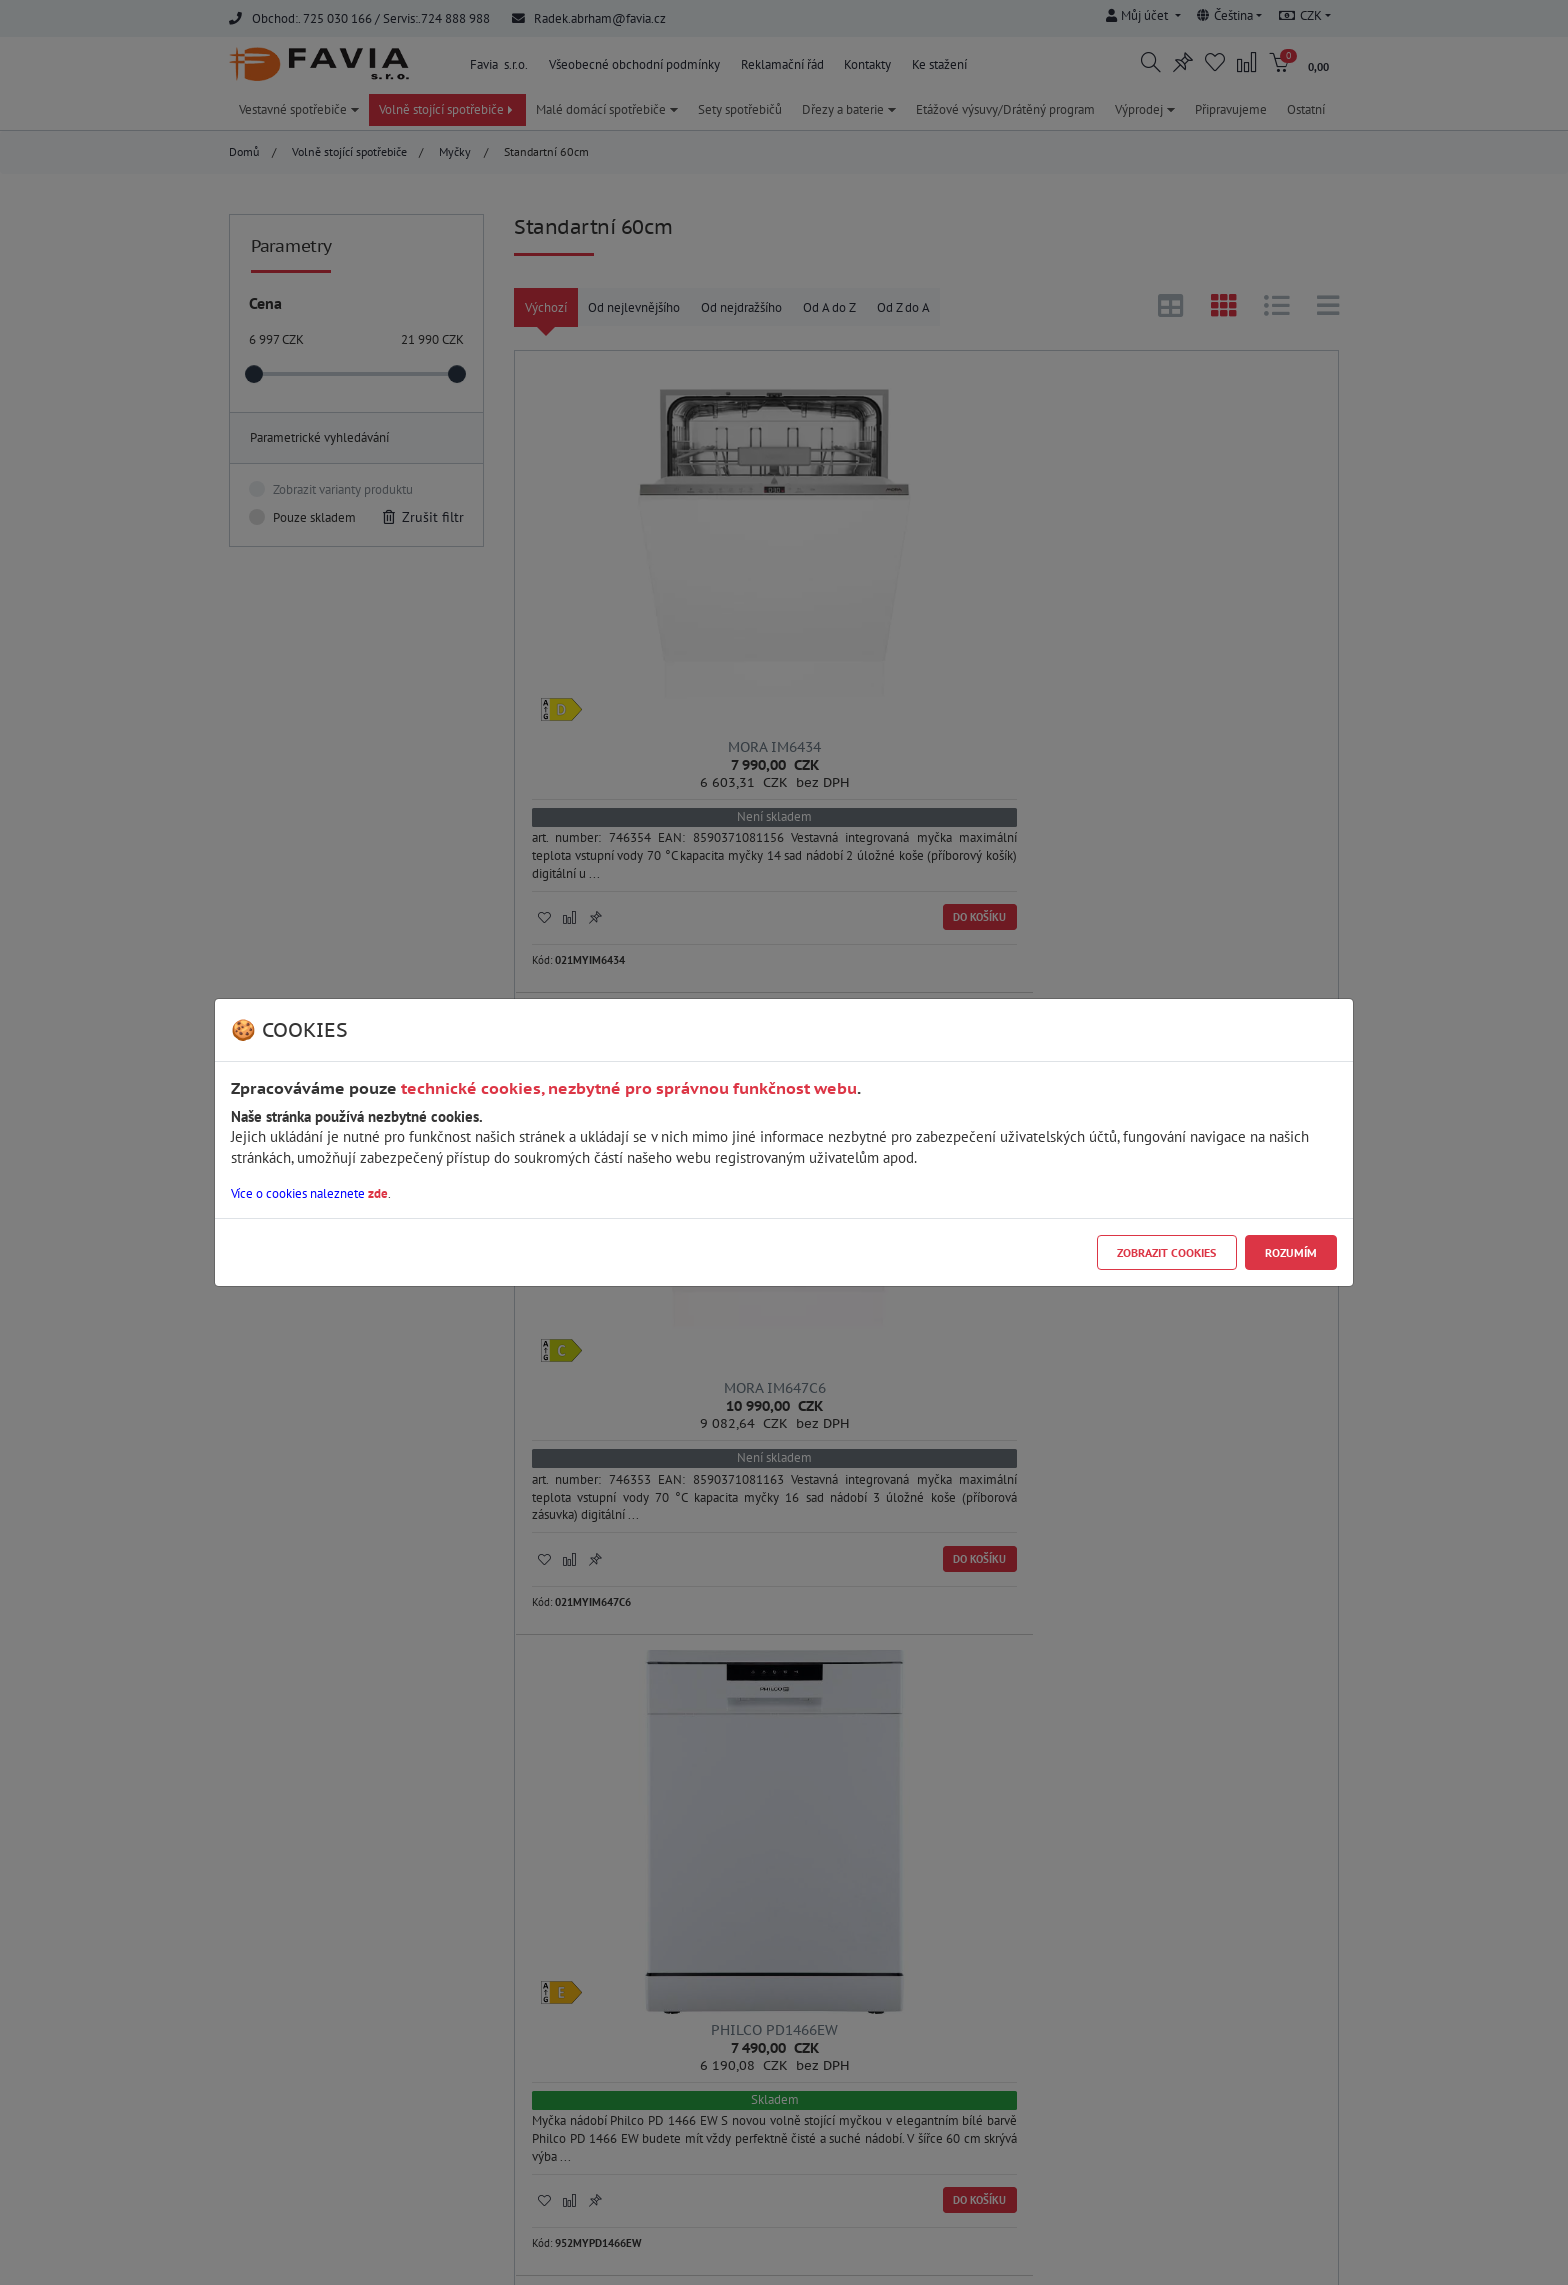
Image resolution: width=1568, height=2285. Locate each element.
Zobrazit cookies (1166, 1252)
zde (378, 1193)
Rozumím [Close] (1291, 1252)
